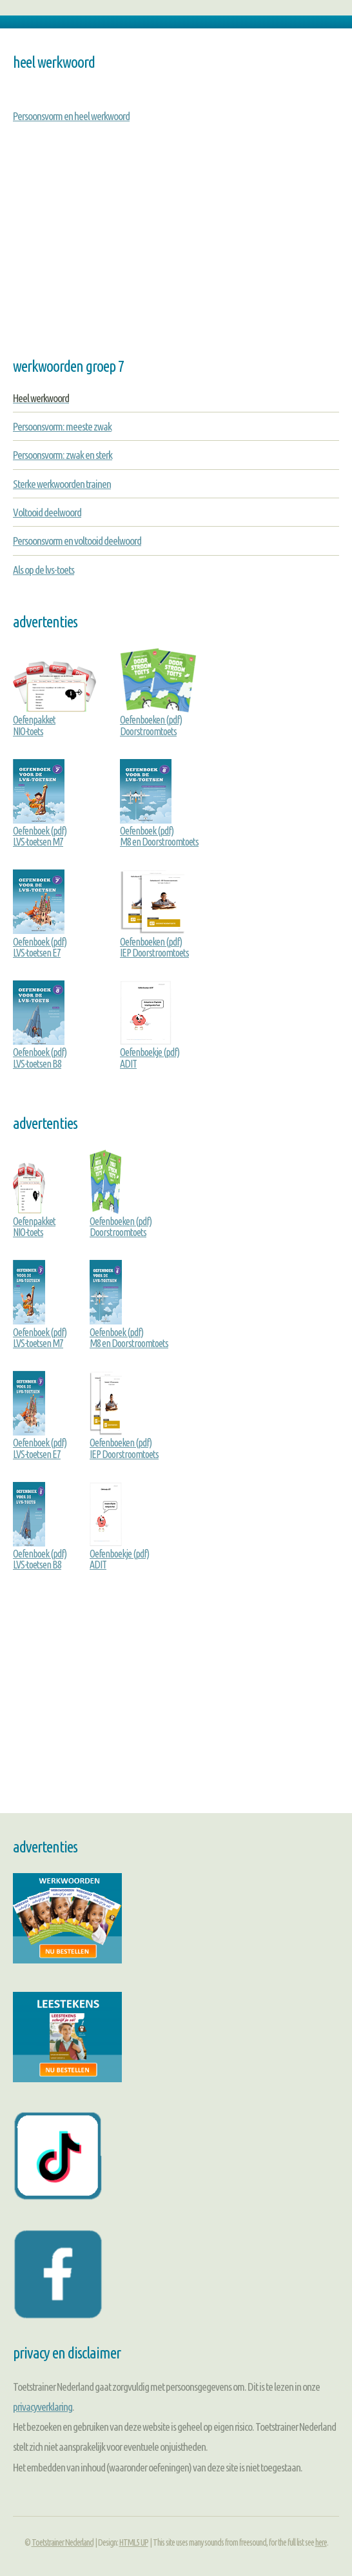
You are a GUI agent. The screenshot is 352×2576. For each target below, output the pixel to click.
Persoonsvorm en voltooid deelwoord (77, 540)
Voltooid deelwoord (47, 512)
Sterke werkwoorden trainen (62, 484)
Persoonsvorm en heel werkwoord (71, 116)
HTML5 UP (133, 2542)
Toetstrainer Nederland (62, 2542)
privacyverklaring (42, 2406)
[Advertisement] (176, 255)
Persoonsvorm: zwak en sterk (62, 455)
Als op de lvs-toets (43, 569)
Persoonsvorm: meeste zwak (62, 426)
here (321, 2542)
